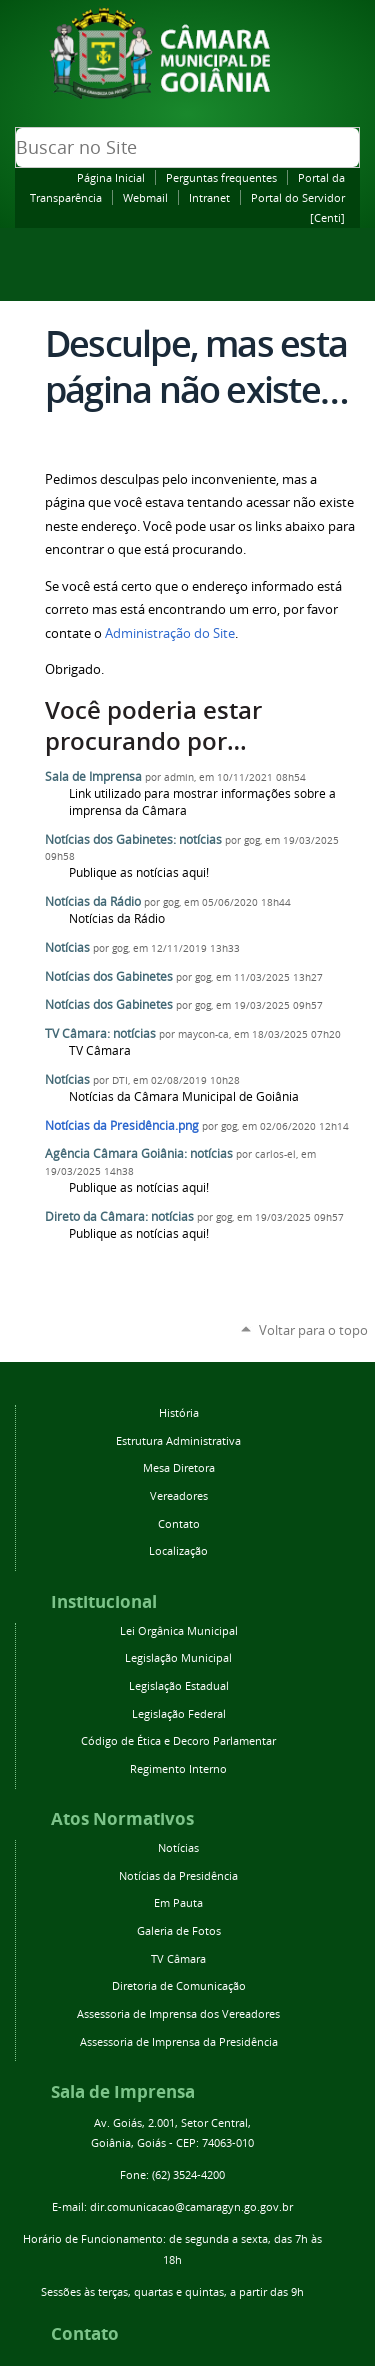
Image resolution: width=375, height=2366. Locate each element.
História (179, 1412)
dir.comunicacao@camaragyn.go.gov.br (191, 2206)
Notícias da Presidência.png (122, 1125)
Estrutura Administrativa (178, 1440)
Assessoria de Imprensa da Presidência (179, 2041)
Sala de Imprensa (93, 776)
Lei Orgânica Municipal (179, 1630)
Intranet (209, 197)
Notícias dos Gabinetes (109, 976)
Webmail (145, 197)
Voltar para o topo (313, 1330)
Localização (178, 1550)
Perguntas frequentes (221, 177)
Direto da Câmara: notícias (119, 1216)
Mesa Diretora (179, 1467)
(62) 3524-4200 (188, 2174)
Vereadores (179, 1495)
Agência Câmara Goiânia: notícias (139, 1153)
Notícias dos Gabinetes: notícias (133, 839)
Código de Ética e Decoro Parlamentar (178, 1740)
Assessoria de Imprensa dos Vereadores (178, 2013)
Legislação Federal (179, 1713)
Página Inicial (111, 177)
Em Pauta (178, 1902)
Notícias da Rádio (93, 901)
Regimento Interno (178, 1768)
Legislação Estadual (179, 1685)
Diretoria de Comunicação (179, 1985)
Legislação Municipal (178, 1657)
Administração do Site (170, 633)
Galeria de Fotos (179, 1930)
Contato (179, 1523)
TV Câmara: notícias (100, 1033)
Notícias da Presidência (178, 1875)
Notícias (67, 947)
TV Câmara (178, 1958)
